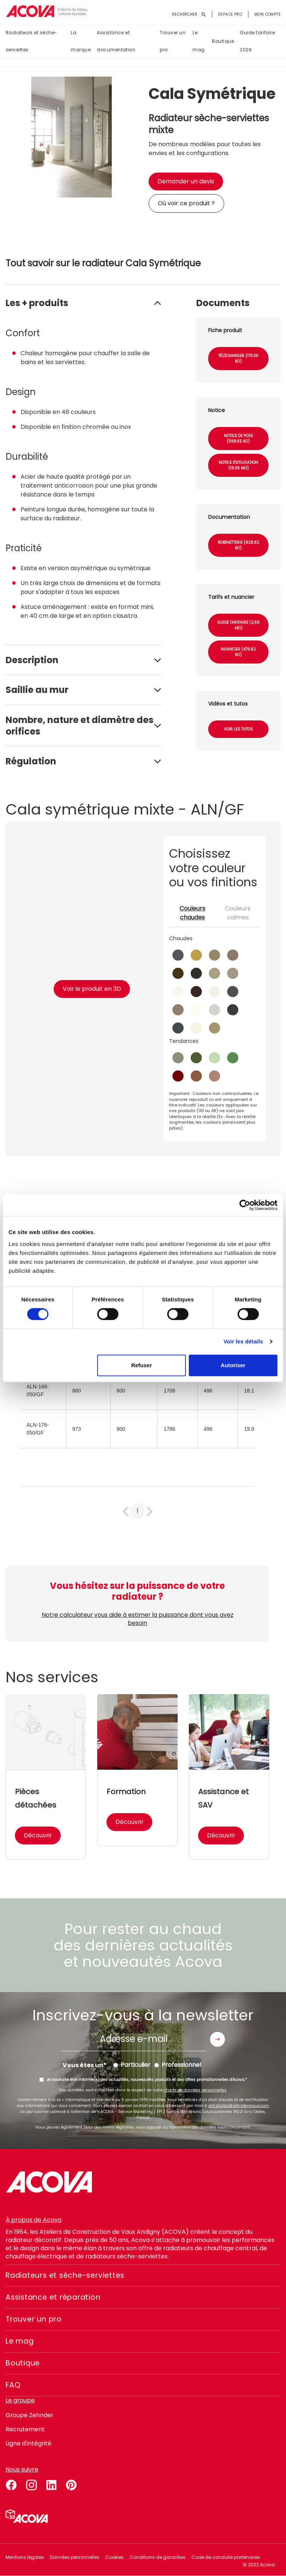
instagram (31, 2484)
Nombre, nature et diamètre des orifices (79, 726)
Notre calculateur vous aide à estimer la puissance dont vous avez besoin (137, 1618)
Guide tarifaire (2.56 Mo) (238, 625)
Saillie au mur (37, 690)
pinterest (71, 2484)
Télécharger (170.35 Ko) (238, 358)
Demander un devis (186, 181)
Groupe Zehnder (30, 2415)
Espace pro (230, 14)
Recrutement (25, 2429)
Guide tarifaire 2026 (257, 41)
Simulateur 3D (27, 2516)
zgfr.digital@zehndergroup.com (238, 2105)
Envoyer (217, 2039)
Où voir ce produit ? (186, 203)
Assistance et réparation (56, 2297)
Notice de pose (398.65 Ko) (238, 438)
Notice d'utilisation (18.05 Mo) (238, 465)
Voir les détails (243, 1341)
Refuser (141, 1365)
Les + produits (37, 303)
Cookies (114, 2557)
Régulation (31, 761)
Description (32, 660)
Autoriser (233, 1365)
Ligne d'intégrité (29, 2443)
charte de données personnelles (195, 2090)
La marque (80, 41)
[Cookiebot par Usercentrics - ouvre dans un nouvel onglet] (244, 1205)
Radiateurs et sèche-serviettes (31, 41)
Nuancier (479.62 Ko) (238, 652)
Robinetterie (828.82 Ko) (238, 545)
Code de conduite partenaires (225, 2557)
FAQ (13, 2385)
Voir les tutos (238, 729)
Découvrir (38, 1835)
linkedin (51, 2484)
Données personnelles (74, 2557)
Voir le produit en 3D (91, 989)
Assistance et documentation (116, 41)
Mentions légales (25, 2557)
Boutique (223, 41)
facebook (11, 2484)
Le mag (198, 41)
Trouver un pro (172, 41)
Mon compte (267, 14)
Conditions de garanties (157, 2557)
